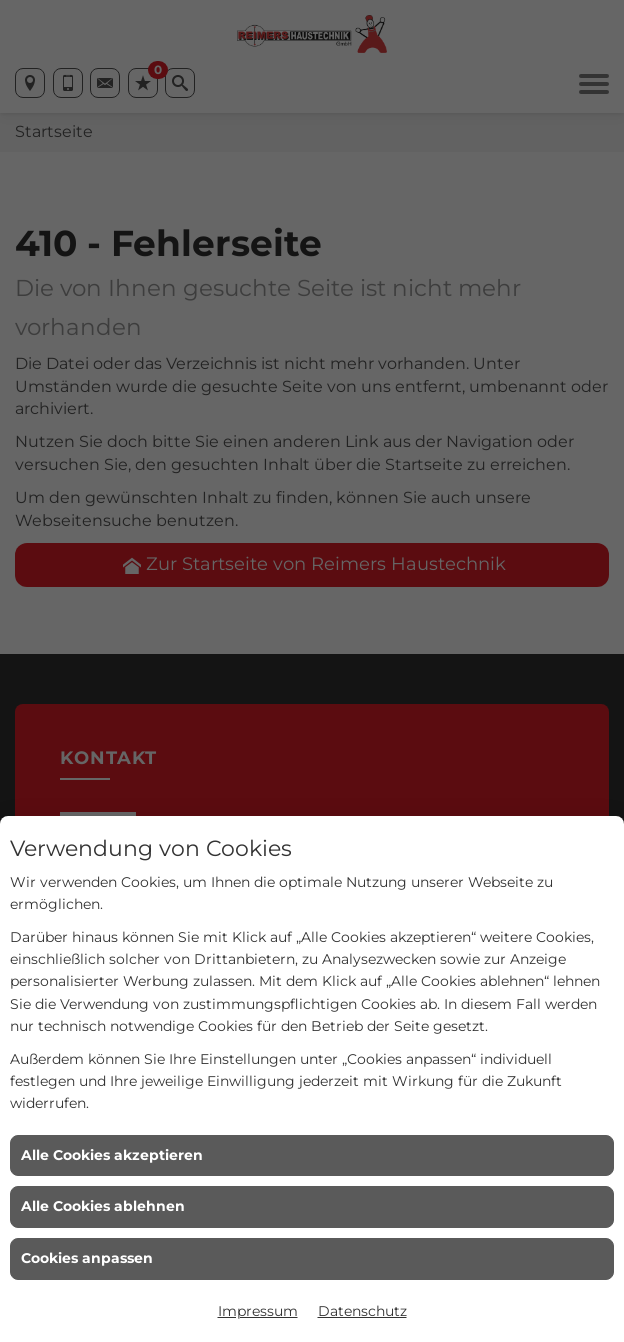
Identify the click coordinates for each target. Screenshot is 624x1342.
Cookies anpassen (87, 1258)
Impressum (258, 1311)
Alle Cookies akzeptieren (112, 1155)
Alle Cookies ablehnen (103, 1206)
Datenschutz (362, 1311)
